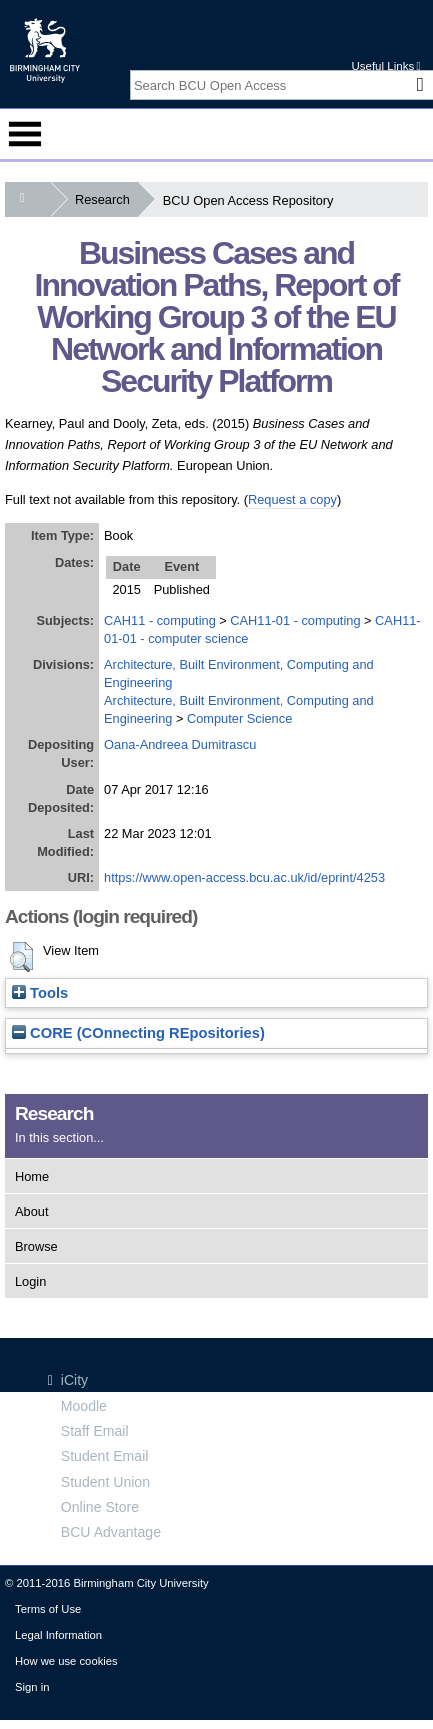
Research (106, 199)
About (31, 1211)
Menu (25, 134)
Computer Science (239, 718)
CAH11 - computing (160, 620)
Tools (40, 993)
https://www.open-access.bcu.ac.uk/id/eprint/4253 (244, 877)
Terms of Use (48, 1609)
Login (30, 1281)
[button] (21, 957)
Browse (36, 1246)
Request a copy (292, 499)
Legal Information (58, 1635)
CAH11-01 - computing (295, 620)
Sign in (32, 1687)
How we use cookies (66, 1661)
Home (32, 1176)
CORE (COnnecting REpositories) (138, 1033)
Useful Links (385, 66)
